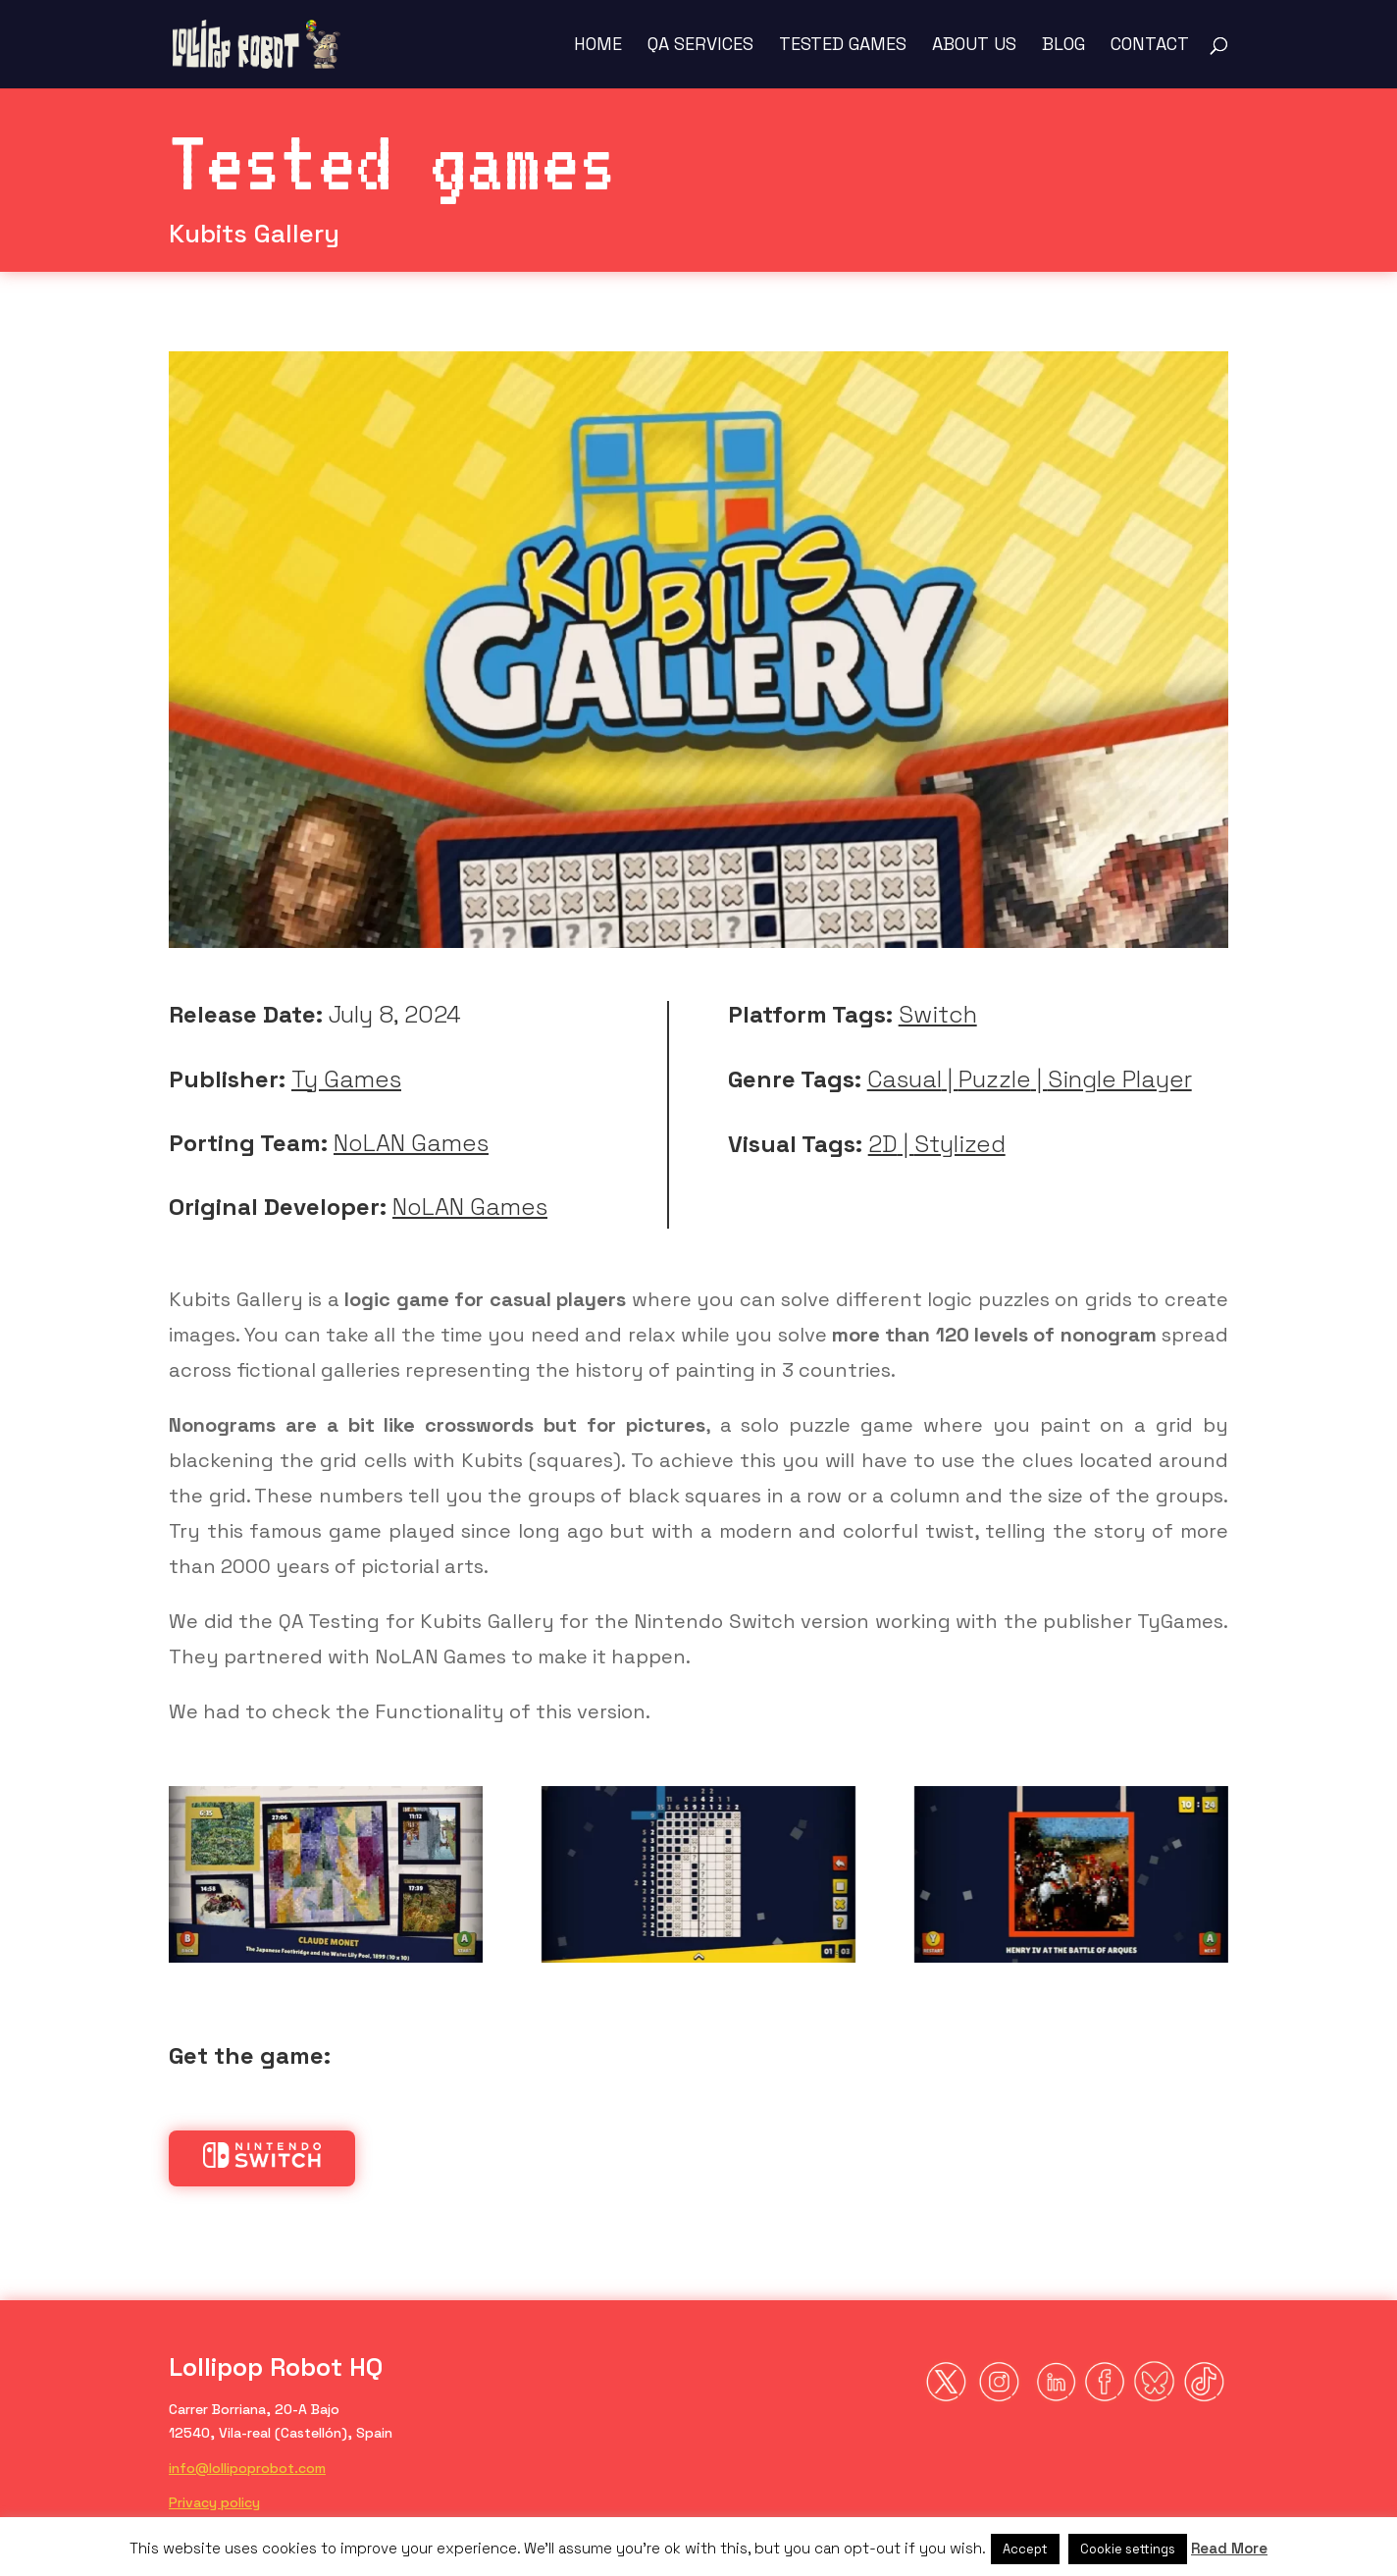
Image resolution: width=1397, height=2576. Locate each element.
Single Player (1120, 1079)
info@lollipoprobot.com (247, 2468)
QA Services (700, 46)
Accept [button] (1025, 2549)
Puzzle (994, 1079)
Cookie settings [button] (1127, 2549)
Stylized (960, 1144)
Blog (1063, 46)
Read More (1229, 2548)
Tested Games (842, 46)
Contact (1150, 46)
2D (883, 1144)
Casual (904, 1079)
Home (598, 46)
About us (974, 46)
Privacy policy (214, 2502)
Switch (938, 1014)
